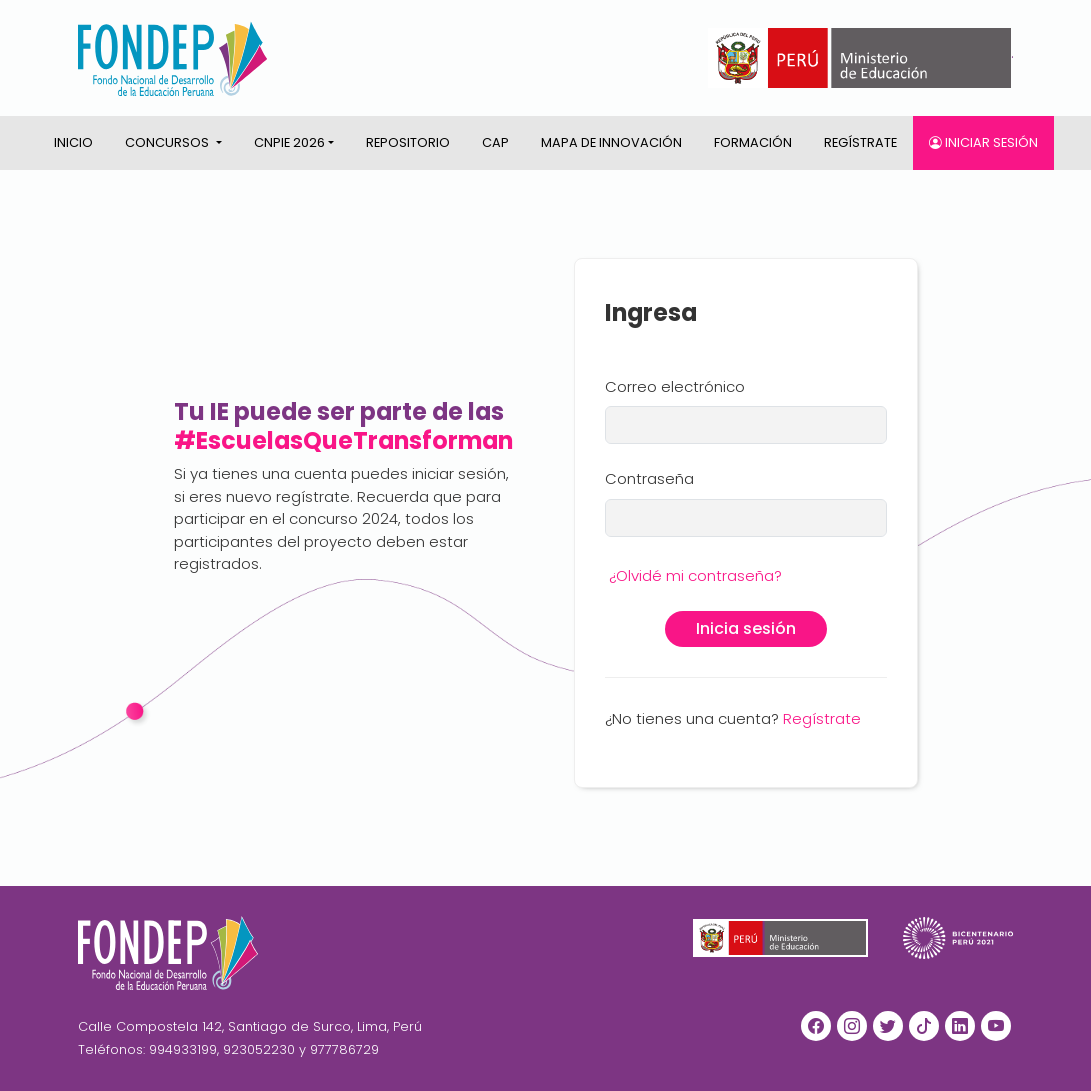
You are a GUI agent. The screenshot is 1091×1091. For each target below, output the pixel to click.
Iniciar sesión (983, 142)
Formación (753, 142)
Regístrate (860, 142)
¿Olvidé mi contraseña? (695, 575)
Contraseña (649, 478)
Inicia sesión (746, 628)
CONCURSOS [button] (168, 142)
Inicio (73, 142)
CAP (495, 142)
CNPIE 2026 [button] (289, 142)
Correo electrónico (675, 386)
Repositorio (408, 142)
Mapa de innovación (611, 142)
